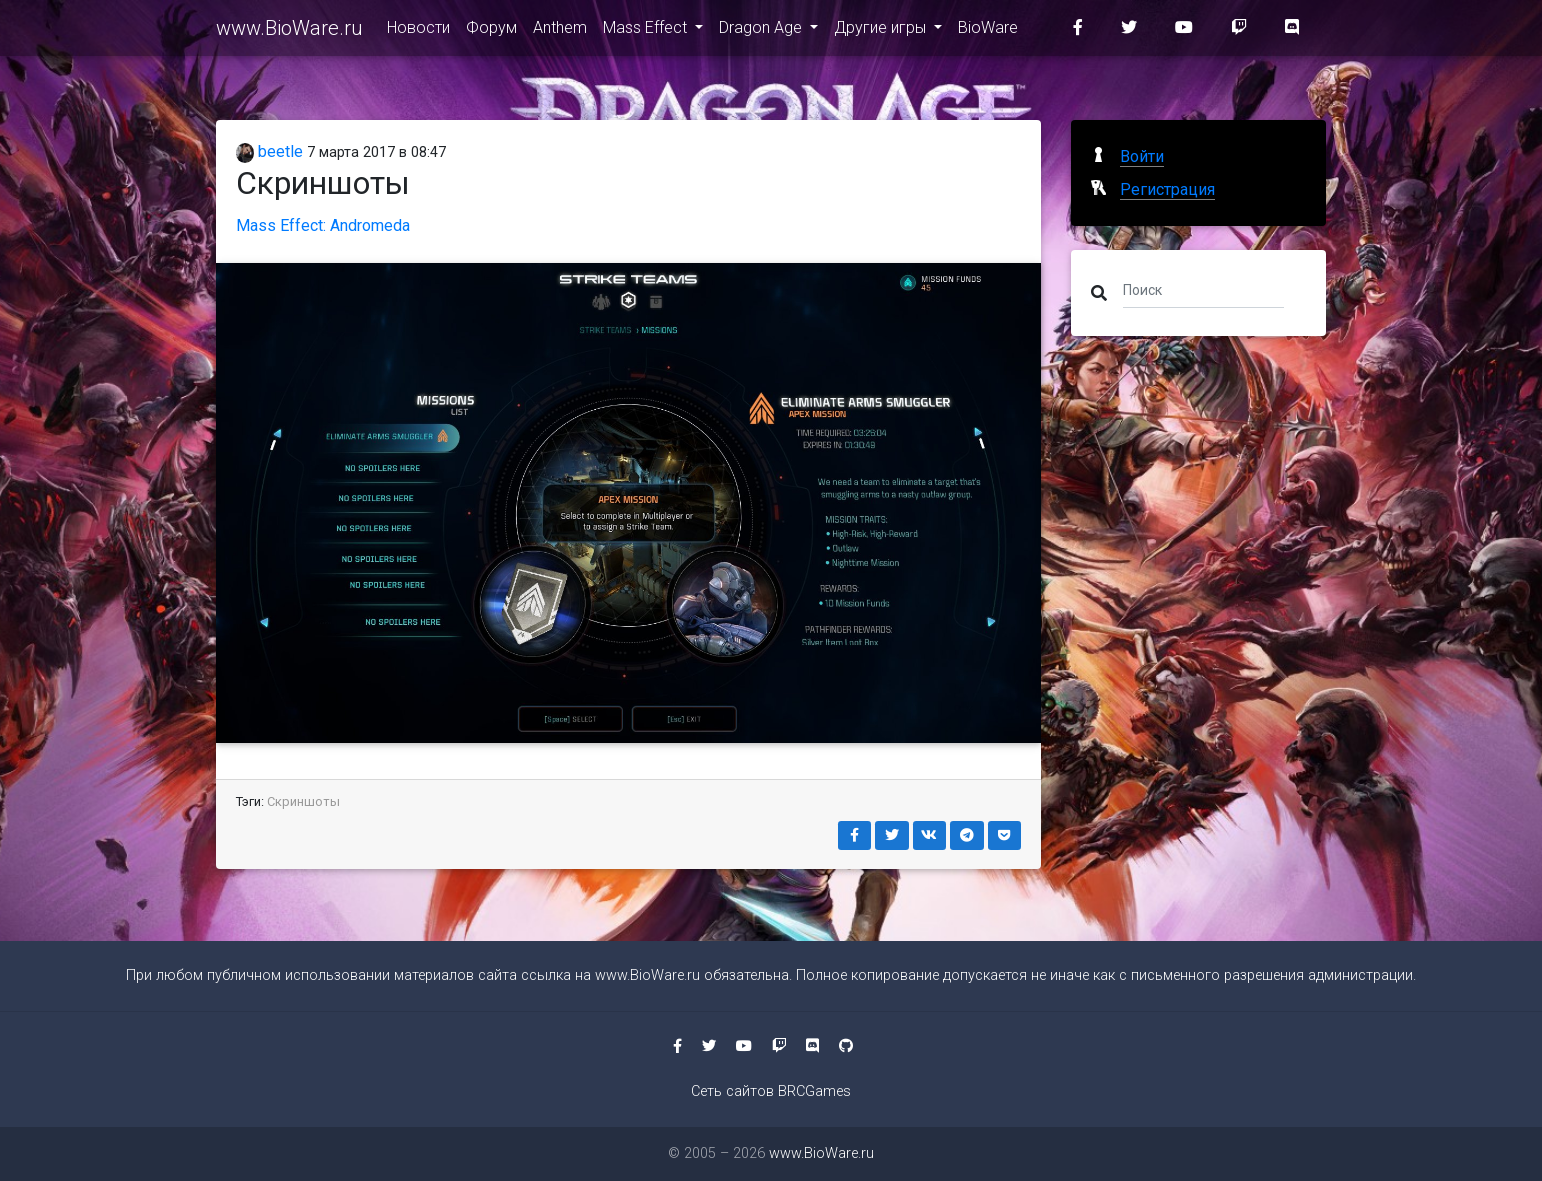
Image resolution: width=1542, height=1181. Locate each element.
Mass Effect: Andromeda (323, 225)
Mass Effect (647, 31)
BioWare (988, 31)
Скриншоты (303, 801)
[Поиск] (1203, 289)
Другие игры (882, 31)
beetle (269, 151)
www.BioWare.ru (289, 32)
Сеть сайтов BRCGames (771, 1091)
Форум (491, 31)
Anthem (560, 31)
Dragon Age (762, 31)
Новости (418, 31)
